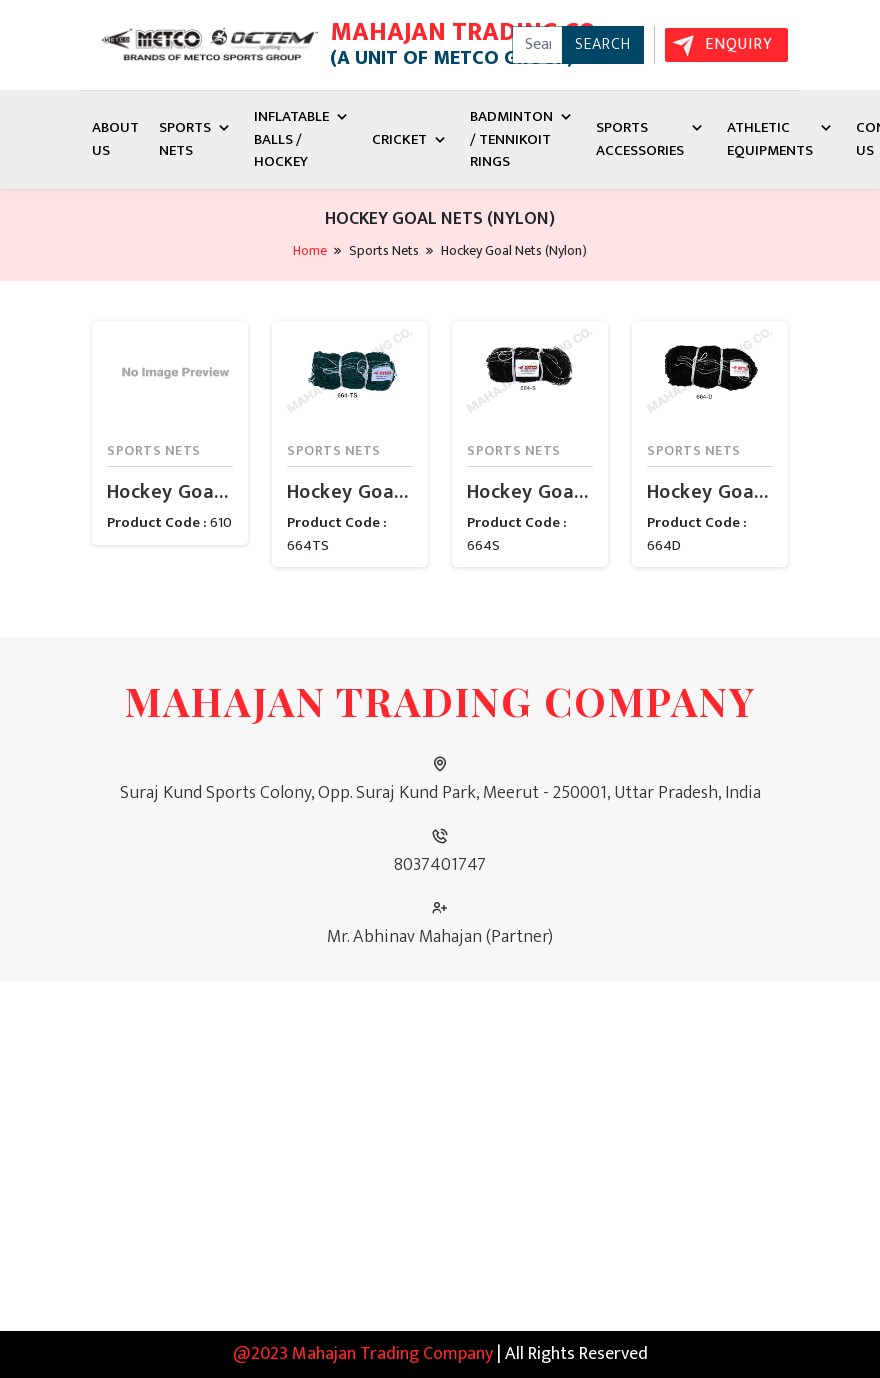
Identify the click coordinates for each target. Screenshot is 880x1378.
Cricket (411, 139)
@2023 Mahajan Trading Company (363, 1354)
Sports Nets (196, 139)
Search (603, 44)
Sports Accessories (651, 139)
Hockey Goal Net (170, 492)
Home (310, 250)
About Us (115, 139)
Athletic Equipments (781, 139)
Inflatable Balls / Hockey (303, 139)
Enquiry (739, 44)
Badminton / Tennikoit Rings (523, 139)
